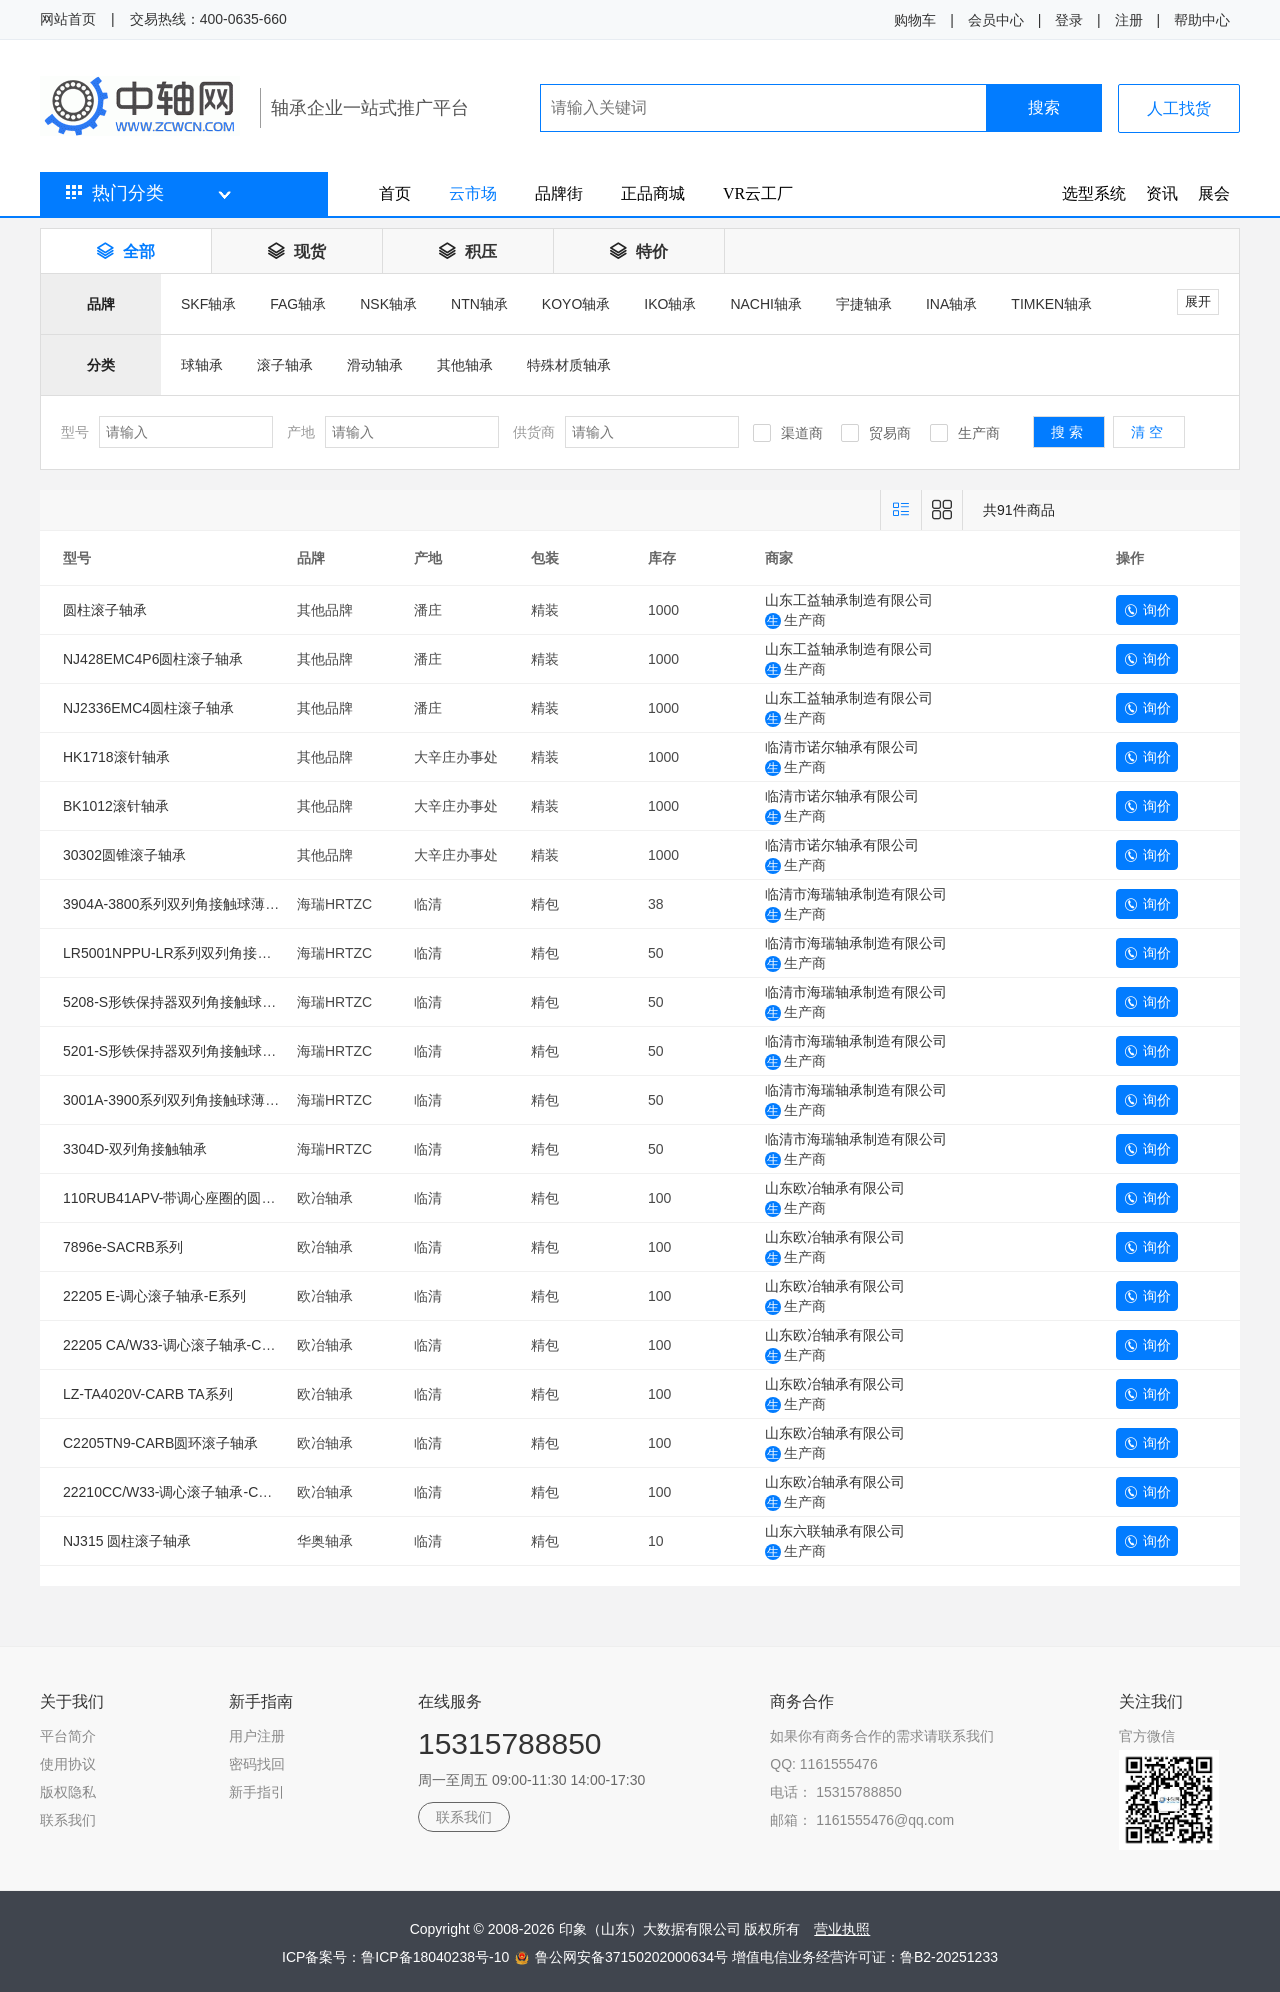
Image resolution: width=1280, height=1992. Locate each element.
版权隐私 (68, 1792)
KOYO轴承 (576, 304)
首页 (395, 193)
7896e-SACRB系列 (123, 1247)
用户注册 (257, 1736)
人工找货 (1179, 108)
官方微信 (1147, 1736)
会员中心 (996, 20)
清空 (1149, 432)
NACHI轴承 (766, 304)
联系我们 (68, 1820)
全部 (126, 251)
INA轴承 (951, 304)
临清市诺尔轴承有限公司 (842, 747)
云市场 (473, 193)
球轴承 (202, 365)
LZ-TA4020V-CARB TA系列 (148, 1394)
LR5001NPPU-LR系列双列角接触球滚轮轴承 (202, 953)
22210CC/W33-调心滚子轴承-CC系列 (179, 1492)
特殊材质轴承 (569, 365)
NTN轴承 (479, 304)
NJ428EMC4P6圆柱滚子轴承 (153, 659)
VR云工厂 (758, 193)
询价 (1147, 610)
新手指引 (257, 1792)
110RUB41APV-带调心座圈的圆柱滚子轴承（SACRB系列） (249, 1198)
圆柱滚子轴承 (105, 610)
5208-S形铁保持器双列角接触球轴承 (176, 1002)
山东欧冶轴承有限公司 (835, 1188)
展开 (1198, 301)
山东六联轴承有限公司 (835, 1531)
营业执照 (842, 1929)
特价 (639, 251)
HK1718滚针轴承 (116, 757)
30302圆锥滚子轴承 (124, 855)
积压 (468, 251)
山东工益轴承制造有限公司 (849, 600)
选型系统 (1094, 193)
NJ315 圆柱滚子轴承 (127, 1541)
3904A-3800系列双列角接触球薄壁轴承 (185, 904)
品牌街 (559, 193)
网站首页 (68, 19)
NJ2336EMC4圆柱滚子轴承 (148, 708)
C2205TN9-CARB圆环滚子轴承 (160, 1443)
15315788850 (510, 1743)
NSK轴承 (388, 304)
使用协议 (68, 1764)
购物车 (915, 20)
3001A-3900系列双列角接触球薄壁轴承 (185, 1100)
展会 (1214, 193)
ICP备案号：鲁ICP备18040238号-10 (397, 1957)
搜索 (1044, 107)
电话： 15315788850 (836, 1792)
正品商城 (653, 193)
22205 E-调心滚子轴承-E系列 (154, 1296)
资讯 (1162, 193)
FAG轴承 (298, 304)
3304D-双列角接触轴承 (135, 1149)
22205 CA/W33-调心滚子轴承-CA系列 (181, 1345)
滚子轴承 (285, 365)
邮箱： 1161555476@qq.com (862, 1820)
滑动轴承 (375, 365)
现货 (297, 251)
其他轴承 (465, 365)
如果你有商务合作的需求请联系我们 (882, 1736)
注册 (1129, 20)
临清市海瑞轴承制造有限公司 (856, 894)
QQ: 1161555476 (823, 1764)
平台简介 (68, 1736)
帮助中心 (1202, 20)
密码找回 (257, 1764)
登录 (1069, 20)
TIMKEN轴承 (1051, 304)
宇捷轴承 (864, 304)
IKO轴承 (670, 304)
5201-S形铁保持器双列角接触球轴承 (176, 1051)
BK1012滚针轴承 (116, 806)
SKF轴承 (208, 304)
